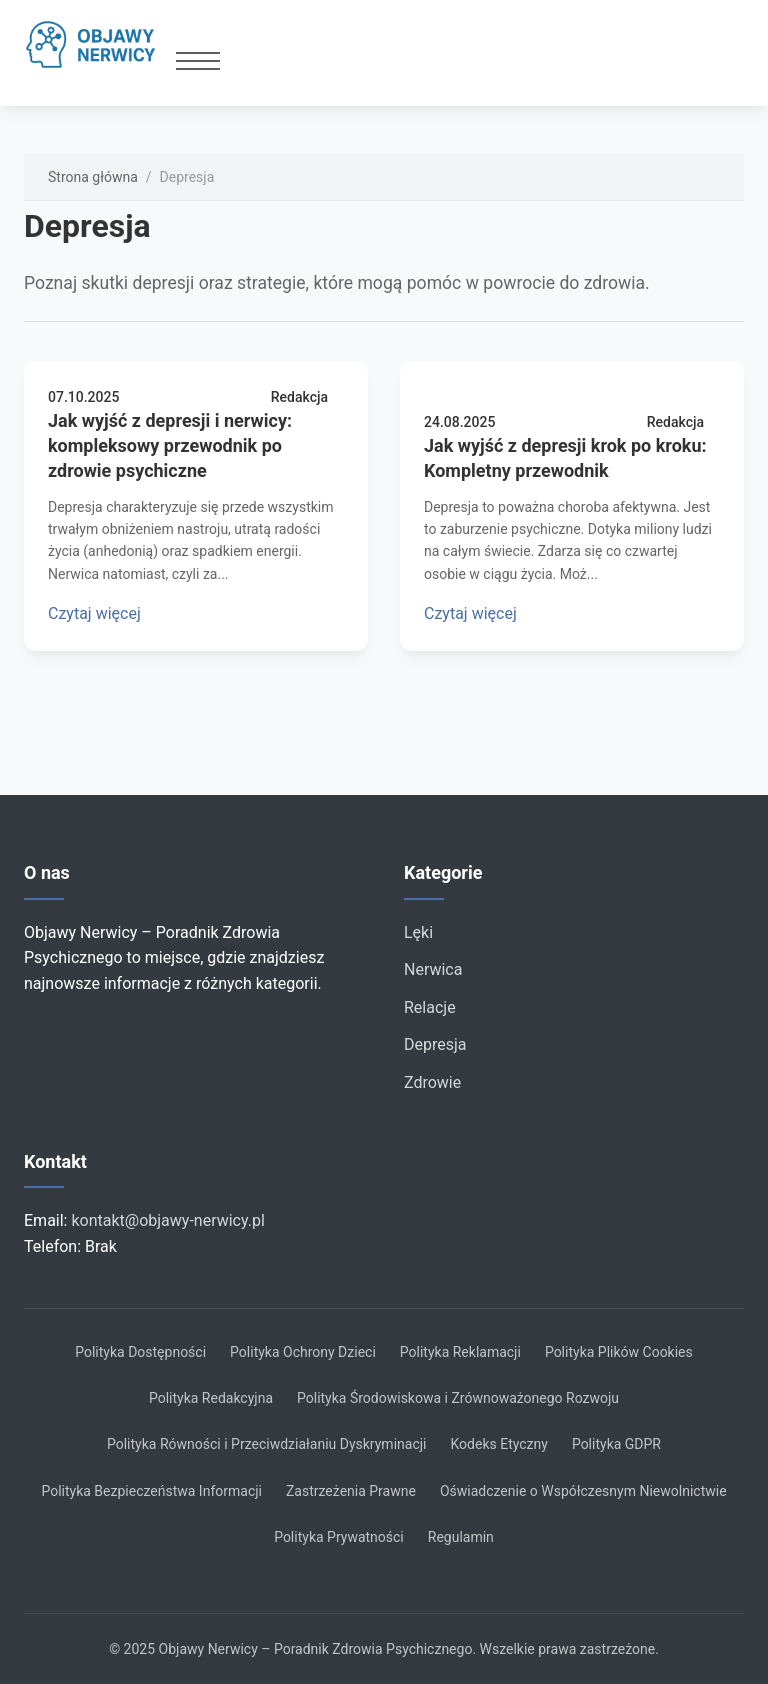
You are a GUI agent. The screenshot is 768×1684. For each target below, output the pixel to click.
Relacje (430, 1007)
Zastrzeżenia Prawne (351, 1491)
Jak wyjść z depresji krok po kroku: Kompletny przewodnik (565, 458)
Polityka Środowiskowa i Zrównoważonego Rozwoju (458, 1398)
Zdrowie (432, 1082)
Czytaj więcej (94, 613)
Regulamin (461, 1537)
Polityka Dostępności (140, 1352)
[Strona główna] (100, 45)
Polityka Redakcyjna (211, 1398)
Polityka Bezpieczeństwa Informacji (151, 1491)
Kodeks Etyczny (498, 1444)
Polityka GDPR (616, 1444)
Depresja (435, 1044)
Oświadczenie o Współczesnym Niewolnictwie (583, 1491)
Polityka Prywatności (339, 1537)
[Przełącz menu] (198, 61)
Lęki (418, 932)
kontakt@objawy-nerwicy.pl (167, 1220)
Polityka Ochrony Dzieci (303, 1352)
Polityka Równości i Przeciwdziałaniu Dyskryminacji (267, 1444)
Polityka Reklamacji (460, 1352)
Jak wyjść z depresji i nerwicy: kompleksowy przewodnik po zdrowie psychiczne (170, 445)
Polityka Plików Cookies (619, 1352)
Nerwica (433, 969)
